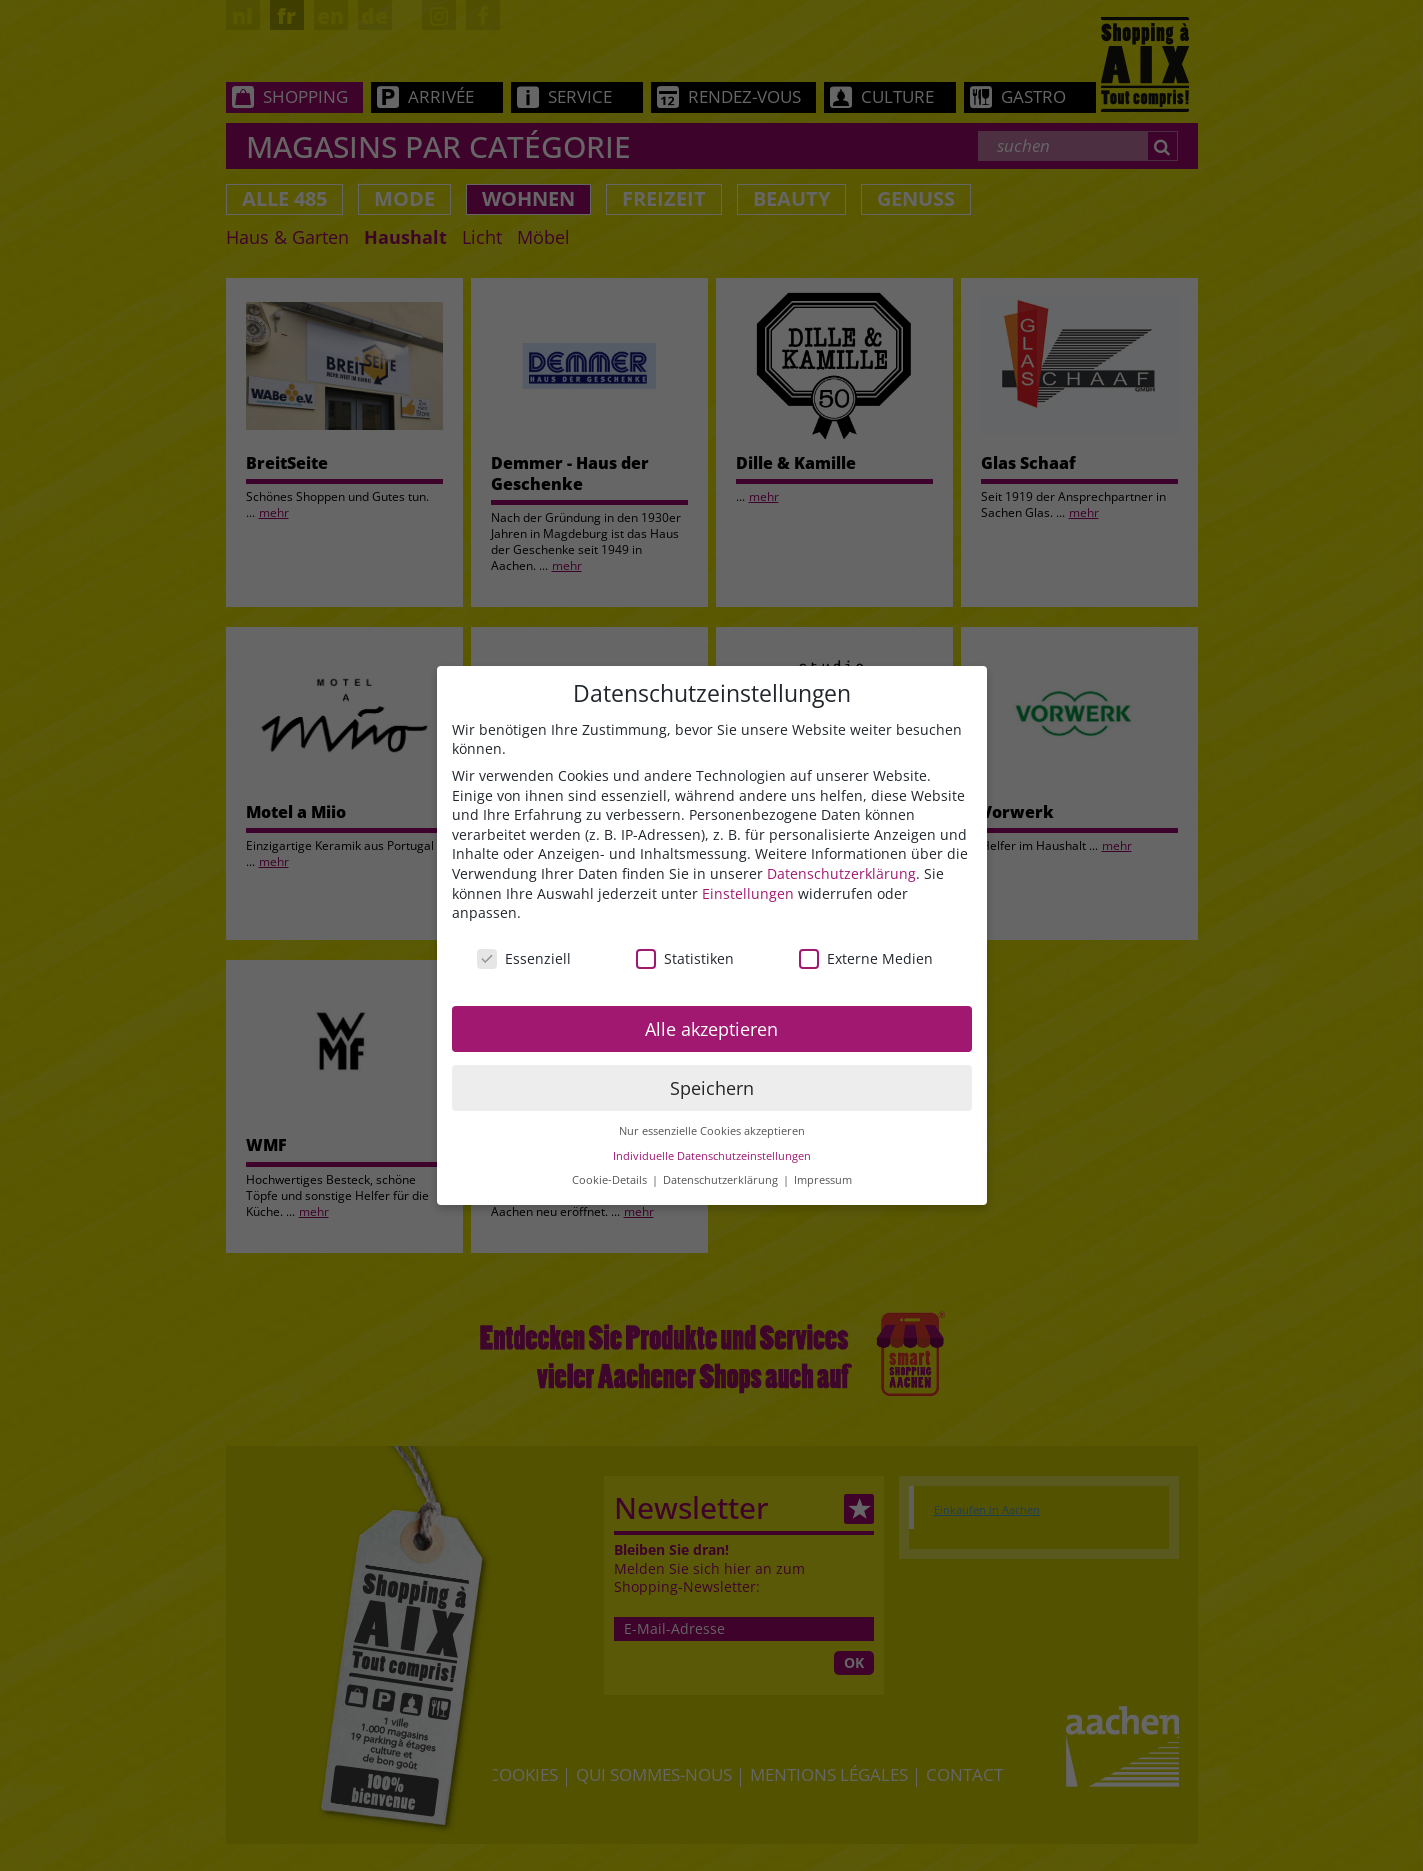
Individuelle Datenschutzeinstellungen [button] (712, 1156)
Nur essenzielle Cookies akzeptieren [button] (712, 1131)
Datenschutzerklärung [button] (722, 1180)
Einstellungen (748, 893)
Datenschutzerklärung (841, 873)
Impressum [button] (823, 1180)
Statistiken (685, 958)
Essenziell (524, 958)
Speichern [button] (712, 1088)
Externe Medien (866, 958)
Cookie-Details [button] (611, 1180)
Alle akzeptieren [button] (711, 1029)
